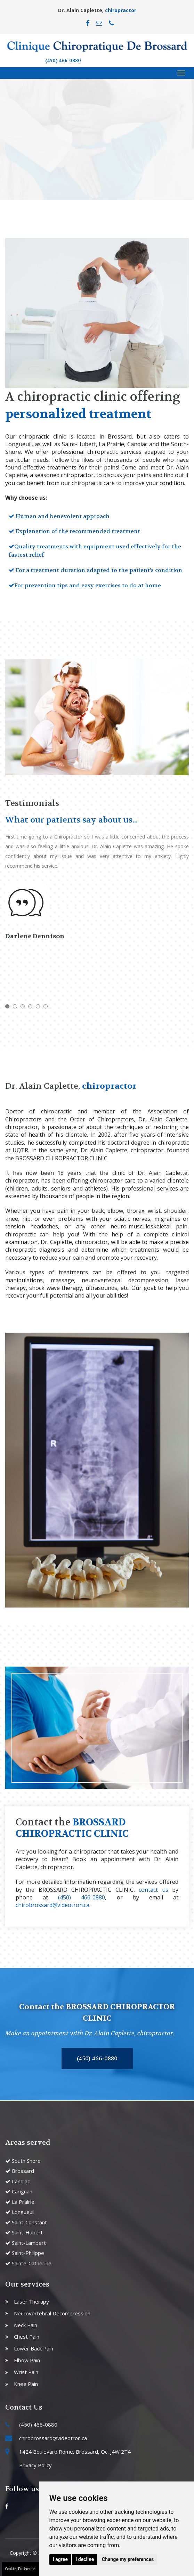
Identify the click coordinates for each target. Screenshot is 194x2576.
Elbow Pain (27, 2360)
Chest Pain (26, 2336)
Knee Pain (26, 2383)
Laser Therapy (31, 2301)
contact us (153, 1890)
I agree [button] (60, 2559)
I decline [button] (84, 2559)
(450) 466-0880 (63, 61)
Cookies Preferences (20, 2568)
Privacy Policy (35, 2465)
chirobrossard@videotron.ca (52, 1905)
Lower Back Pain (33, 2348)
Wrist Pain (26, 2372)
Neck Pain (25, 2325)
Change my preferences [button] (128, 2559)
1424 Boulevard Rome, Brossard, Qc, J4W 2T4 (75, 2451)
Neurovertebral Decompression (52, 2313)
